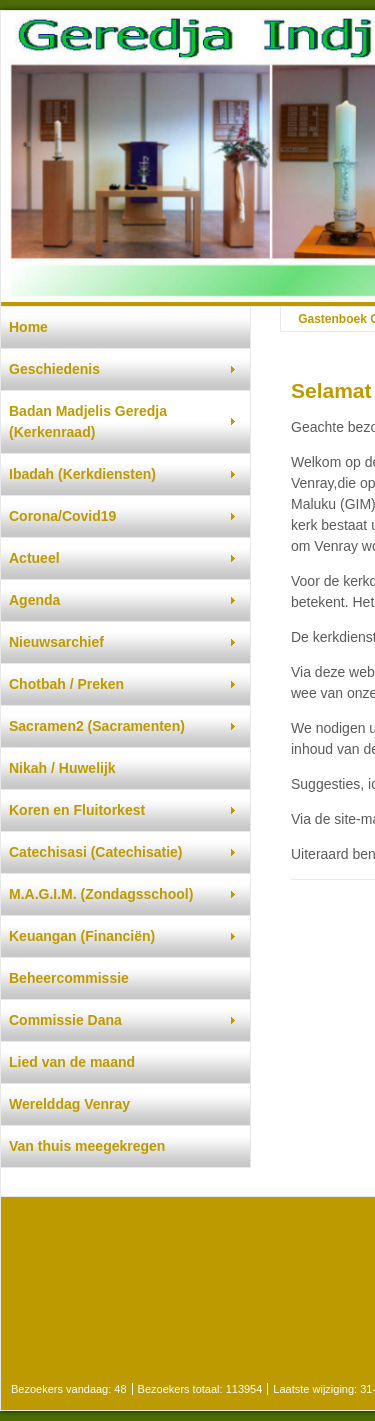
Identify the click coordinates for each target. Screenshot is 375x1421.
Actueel (34, 558)
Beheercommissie (69, 978)
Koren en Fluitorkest (77, 810)
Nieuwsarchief (56, 642)
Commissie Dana (65, 1020)
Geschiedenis (54, 369)
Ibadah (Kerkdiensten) (82, 474)
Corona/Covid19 (62, 516)
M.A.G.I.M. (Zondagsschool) (101, 894)
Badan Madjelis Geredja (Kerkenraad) (88, 421)
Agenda (34, 600)
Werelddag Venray (69, 1104)
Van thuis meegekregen (87, 1146)
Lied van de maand (72, 1062)
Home (28, 327)
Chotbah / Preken (66, 684)
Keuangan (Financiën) (82, 936)
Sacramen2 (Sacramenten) (97, 726)
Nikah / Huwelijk (62, 768)
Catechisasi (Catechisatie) (96, 852)
